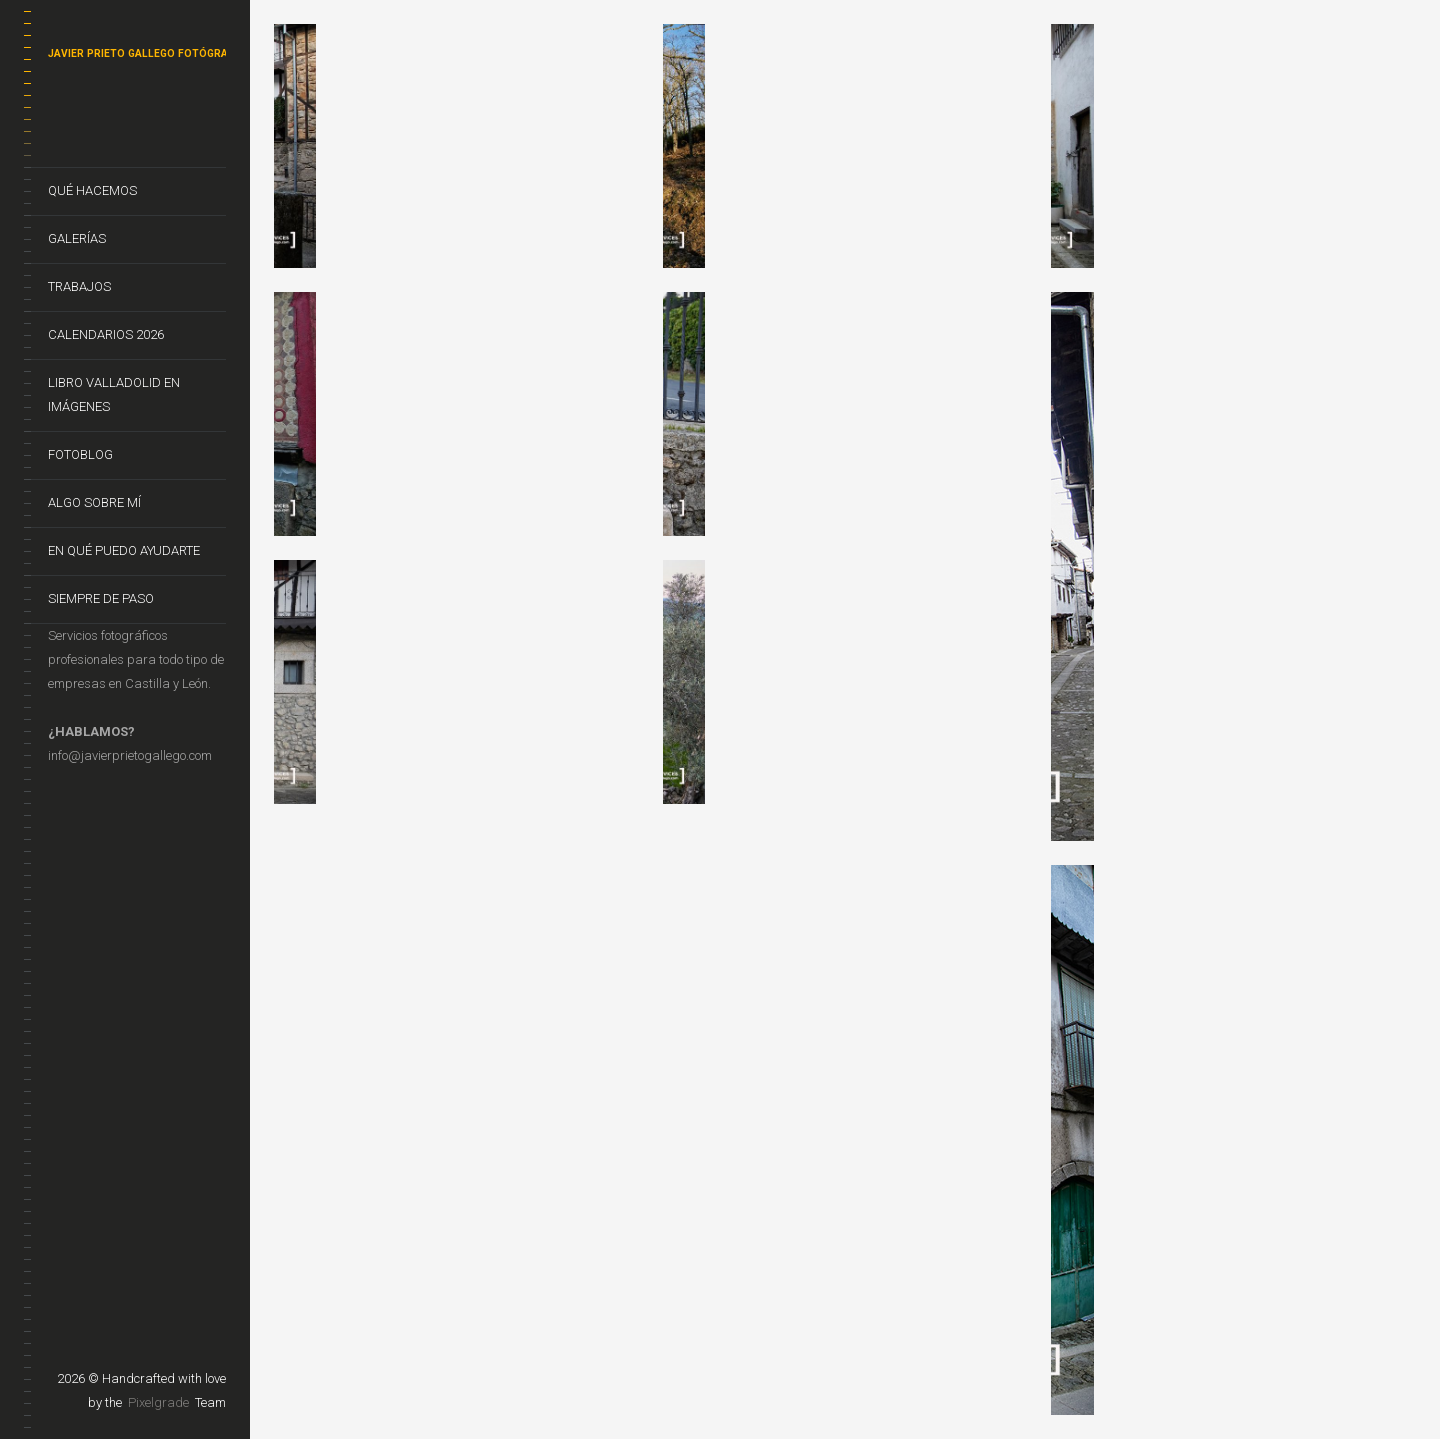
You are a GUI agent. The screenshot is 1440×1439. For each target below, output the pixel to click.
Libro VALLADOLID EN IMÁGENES (114, 394)
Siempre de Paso (101, 598)
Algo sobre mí (94, 502)
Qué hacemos (92, 190)
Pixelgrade (158, 1402)
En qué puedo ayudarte (124, 550)
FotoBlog (80, 454)
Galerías (77, 238)
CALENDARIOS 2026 (106, 334)
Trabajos (79, 286)
